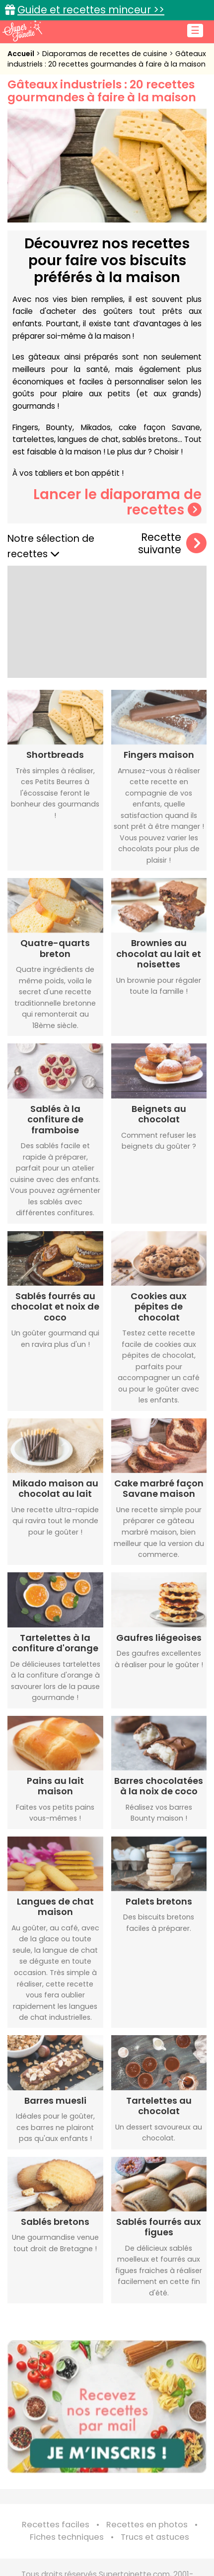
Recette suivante (172, 543)
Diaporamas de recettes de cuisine (105, 54)
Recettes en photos (147, 2524)
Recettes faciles (55, 2524)
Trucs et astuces (155, 2537)
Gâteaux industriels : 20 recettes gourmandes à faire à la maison (106, 59)
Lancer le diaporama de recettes (117, 502)
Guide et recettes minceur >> (90, 9)
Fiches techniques (67, 2537)
